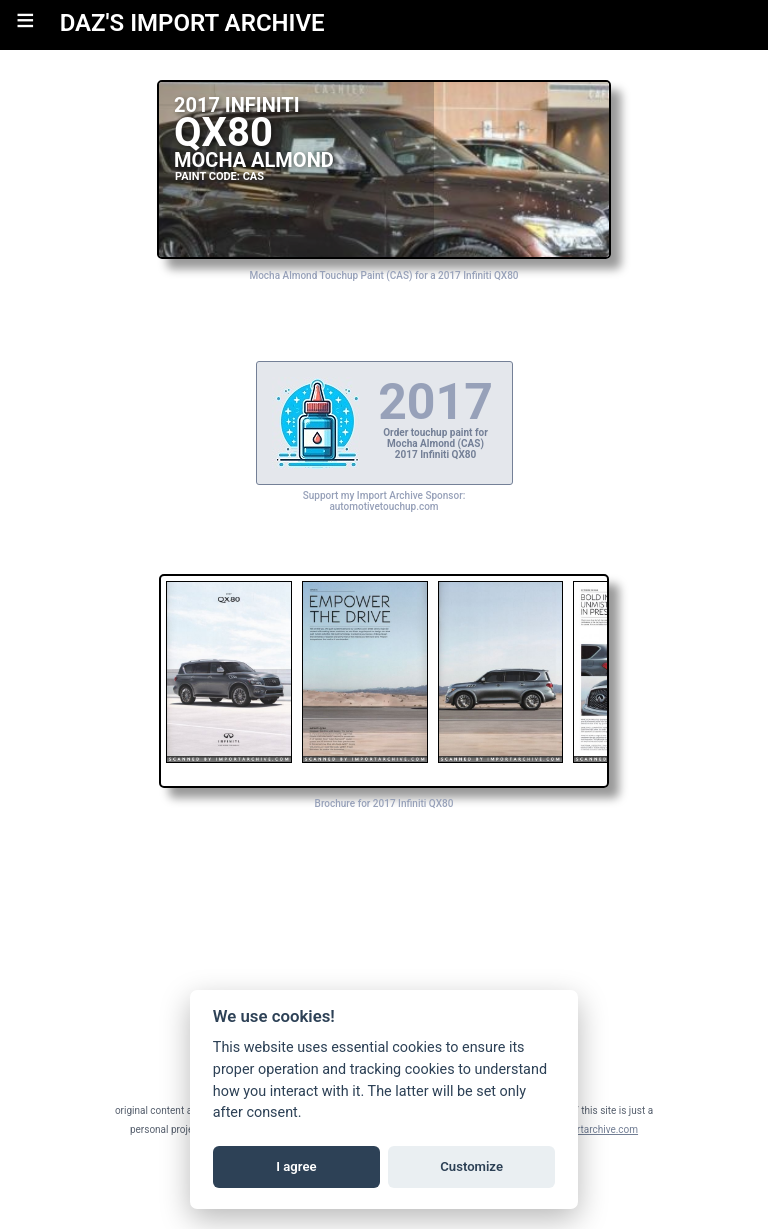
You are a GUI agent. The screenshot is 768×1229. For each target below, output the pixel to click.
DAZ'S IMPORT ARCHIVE (192, 23)
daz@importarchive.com (583, 1129)
